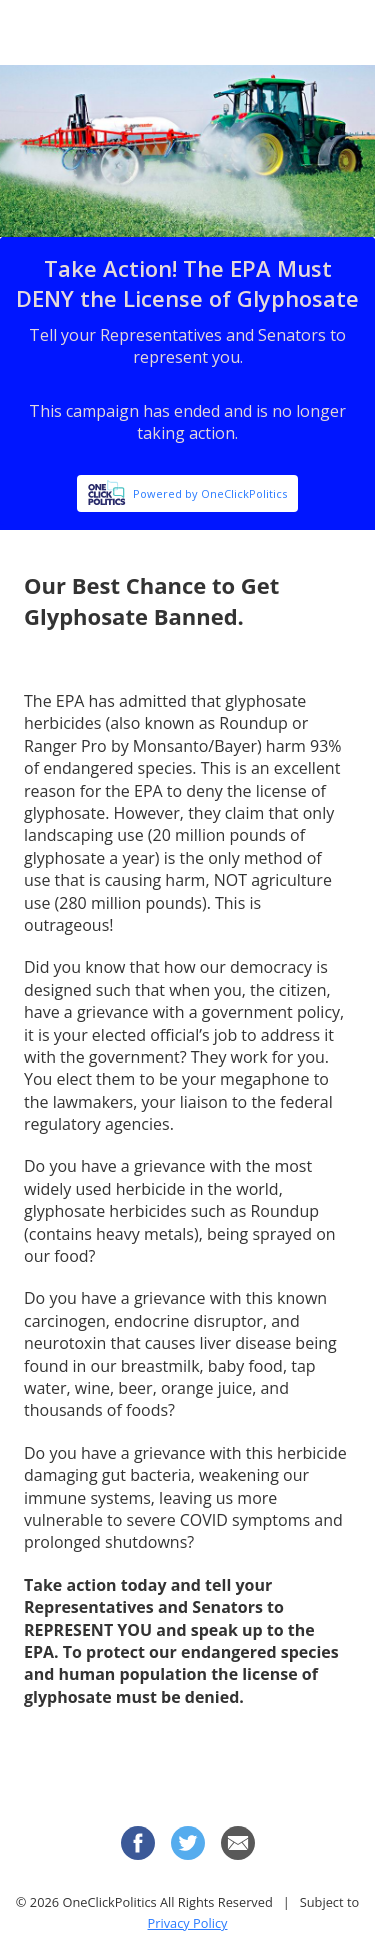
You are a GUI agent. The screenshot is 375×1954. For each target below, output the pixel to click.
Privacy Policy (188, 1923)
